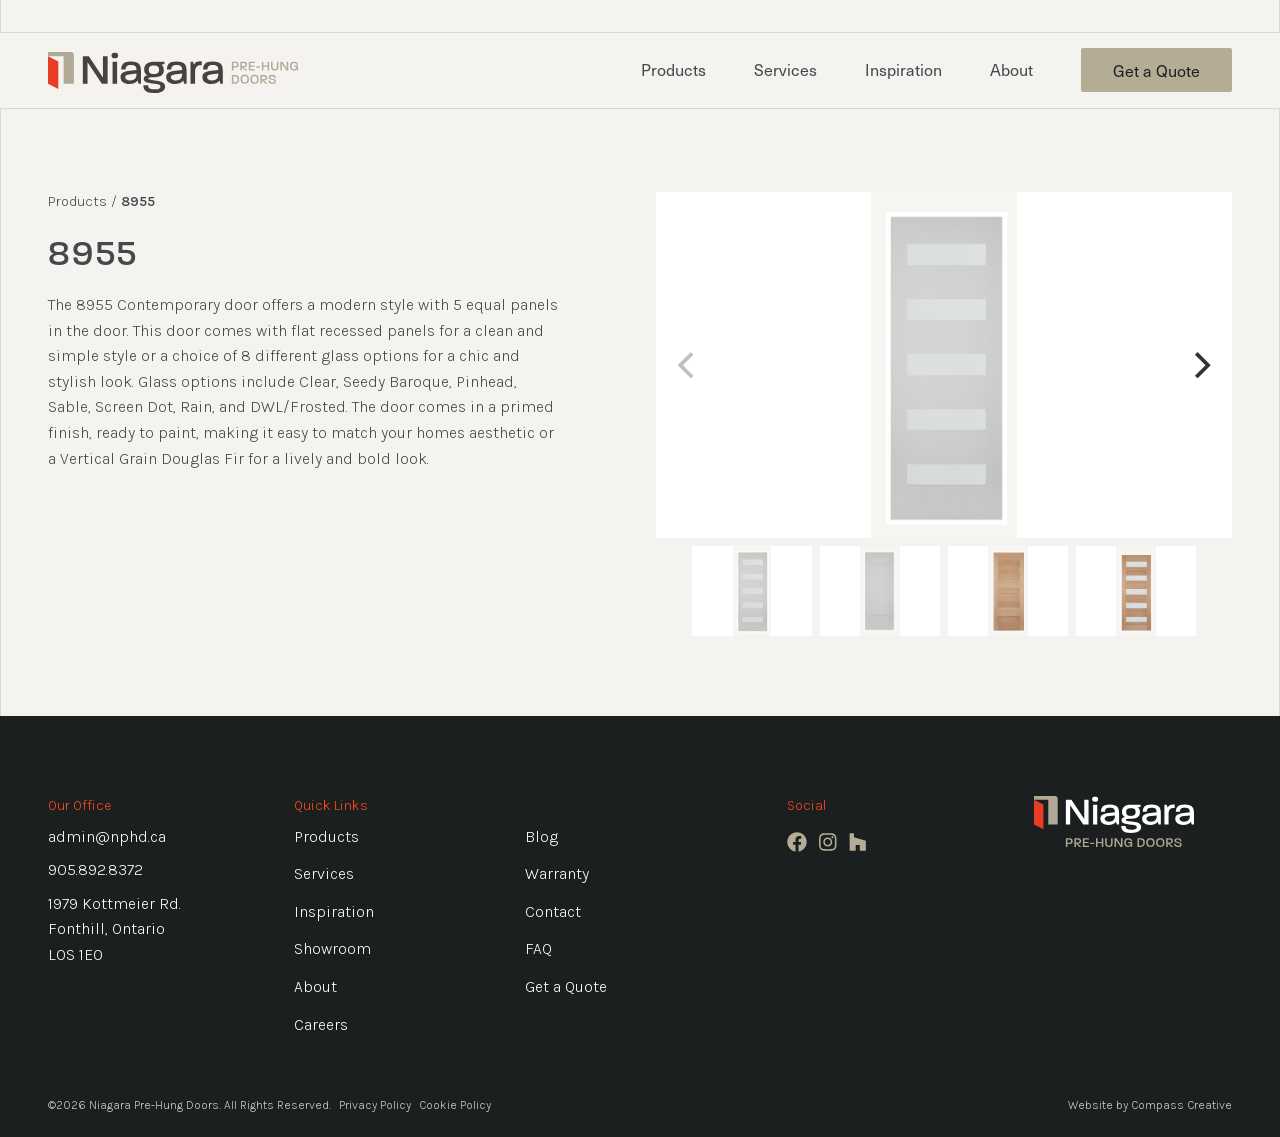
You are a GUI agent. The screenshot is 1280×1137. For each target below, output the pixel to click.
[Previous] (688, 365)
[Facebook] (797, 842)
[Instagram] (828, 842)
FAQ (538, 948)
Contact (553, 911)
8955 (138, 201)
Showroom (332, 948)
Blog (541, 836)
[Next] (1200, 365)
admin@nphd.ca (107, 836)
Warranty (557, 873)
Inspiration (903, 69)
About (1011, 69)
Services (785, 69)
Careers (321, 1024)
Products (673, 69)
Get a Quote (1156, 70)
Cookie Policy (455, 1105)
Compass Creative (1181, 1105)
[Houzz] (858, 842)
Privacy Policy (375, 1105)
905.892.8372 (95, 869)
